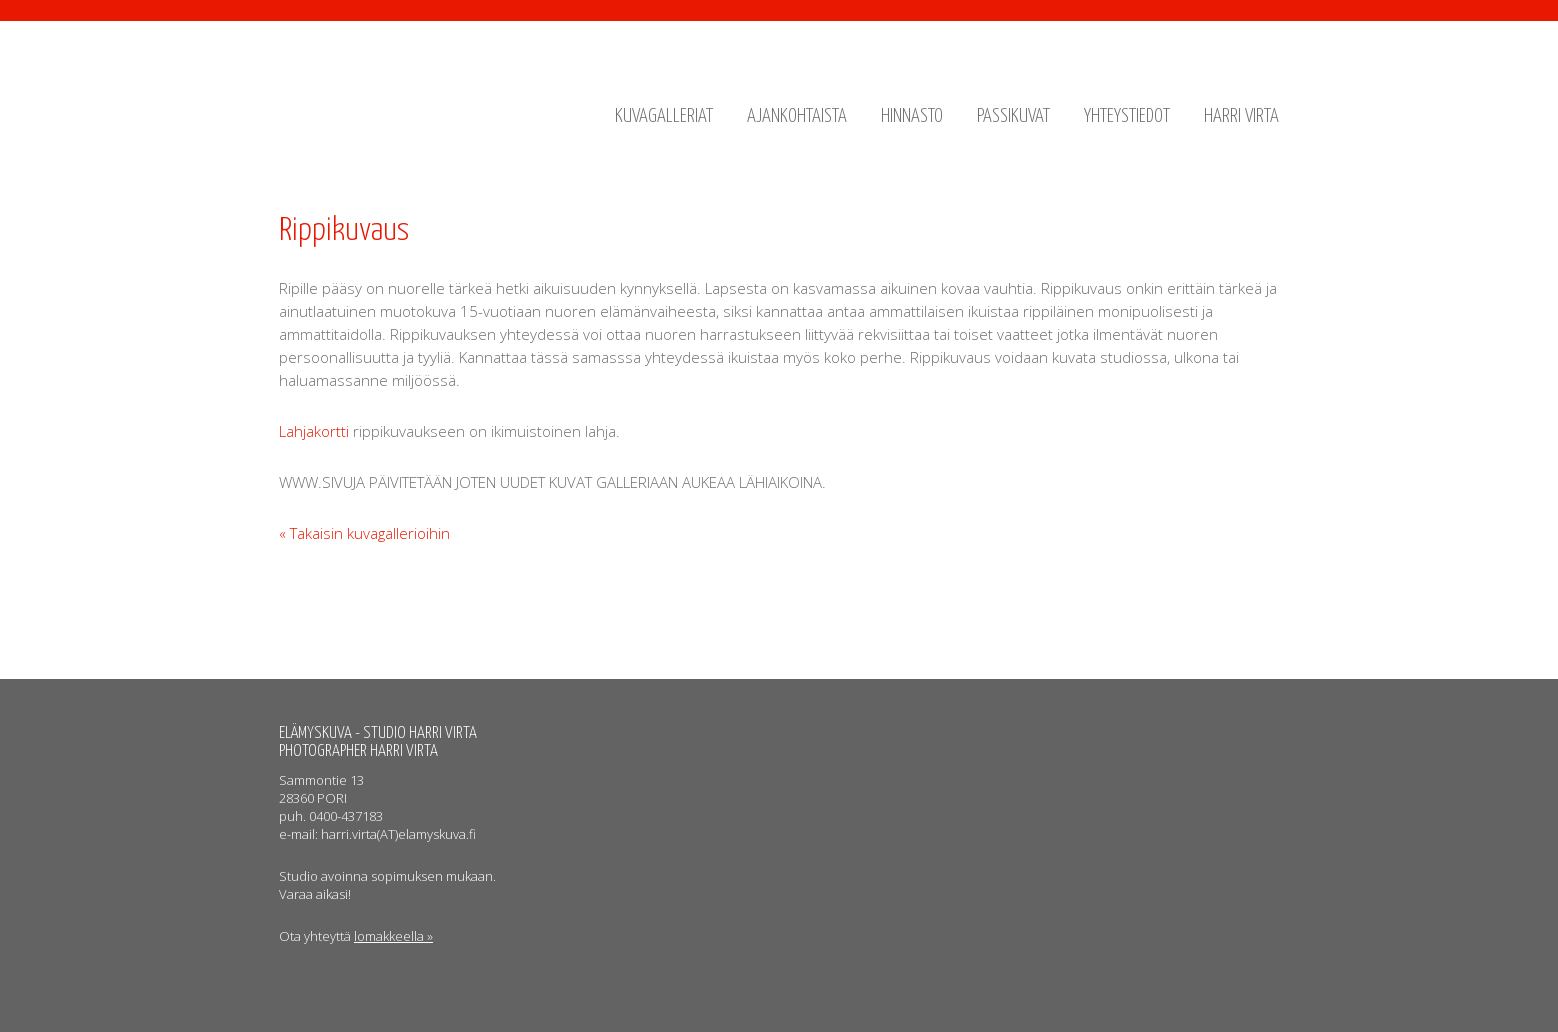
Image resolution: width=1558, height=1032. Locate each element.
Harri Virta (1241, 116)
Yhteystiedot (1127, 116)
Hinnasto (912, 116)
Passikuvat (1013, 116)
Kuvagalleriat (664, 116)
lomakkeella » (393, 936)
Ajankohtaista (797, 116)
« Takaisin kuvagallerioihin (364, 533)
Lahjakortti (314, 431)
